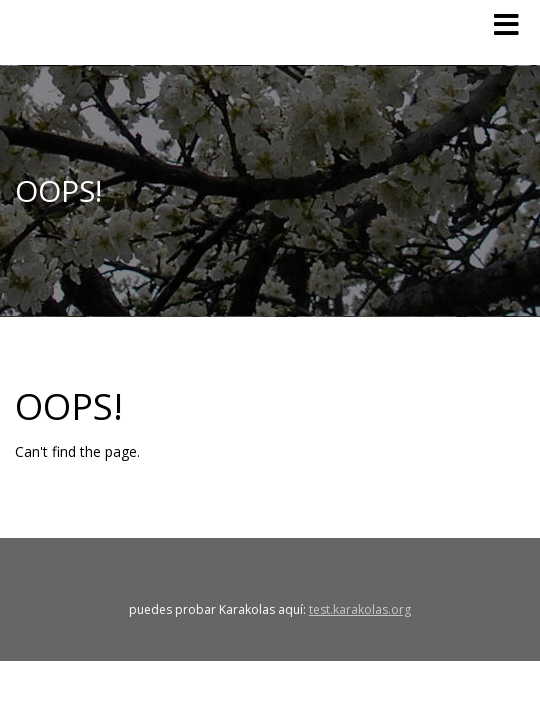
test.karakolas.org (360, 609)
